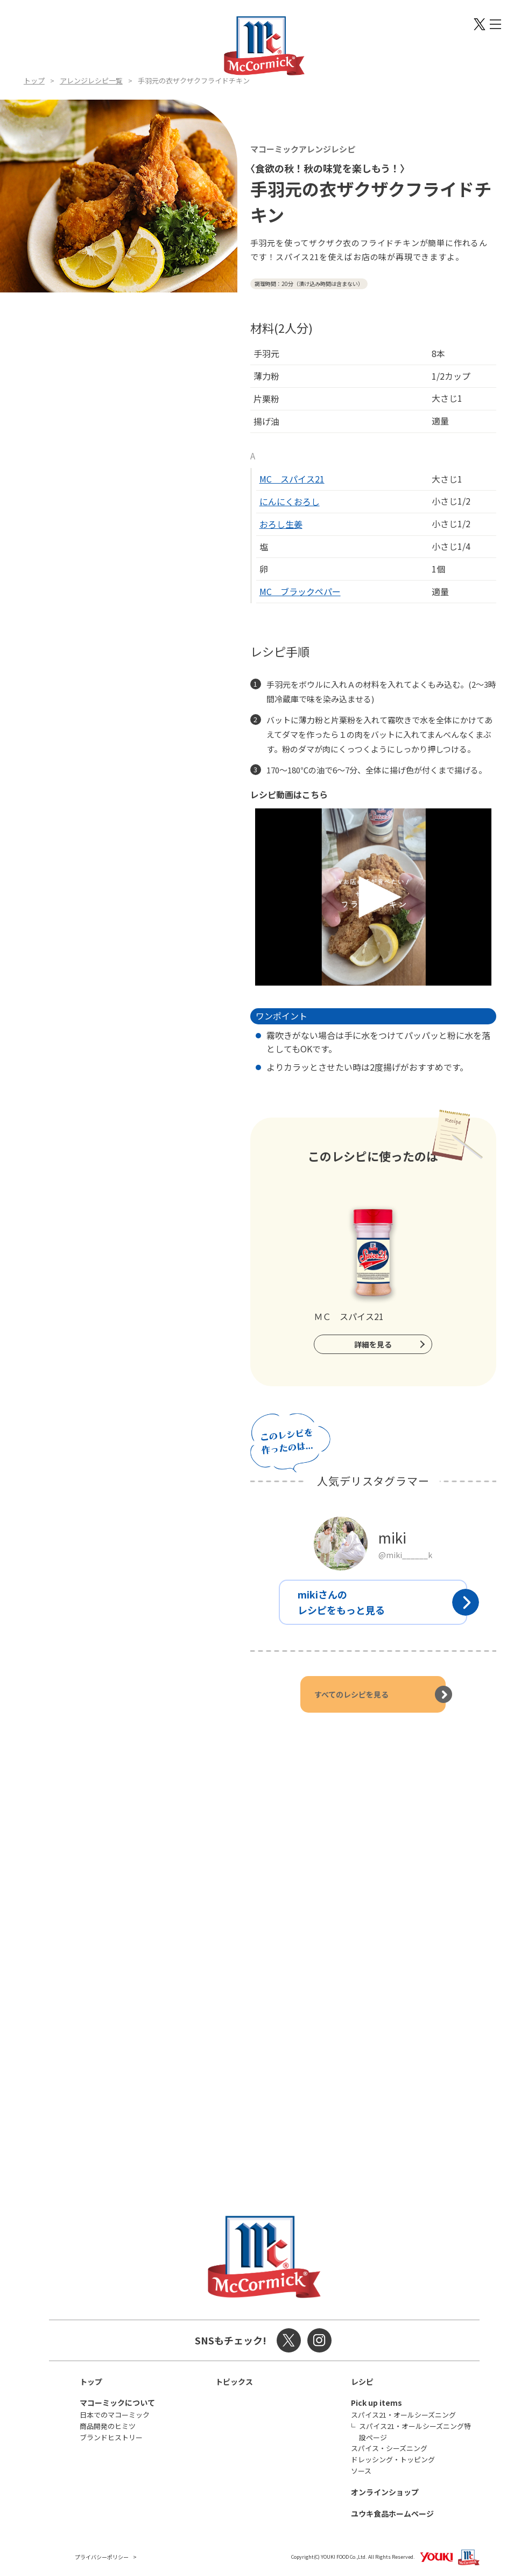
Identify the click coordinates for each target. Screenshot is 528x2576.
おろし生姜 (280, 524)
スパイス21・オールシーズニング (403, 2415)
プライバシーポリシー (102, 2557)
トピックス (234, 2381)
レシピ (362, 2381)
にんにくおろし (289, 501)
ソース (361, 2471)
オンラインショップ (385, 2492)
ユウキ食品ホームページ (392, 2513)
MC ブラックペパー (300, 591)
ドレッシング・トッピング (393, 2459)
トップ (34, 80)
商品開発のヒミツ (108, 2426)
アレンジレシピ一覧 (91, 80)
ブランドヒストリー (111, 2437)
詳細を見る (373, 1344)
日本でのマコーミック (115, 2415)
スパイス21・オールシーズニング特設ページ (415, 2431)
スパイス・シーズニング (389, 2448)
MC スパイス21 (292, 478)
